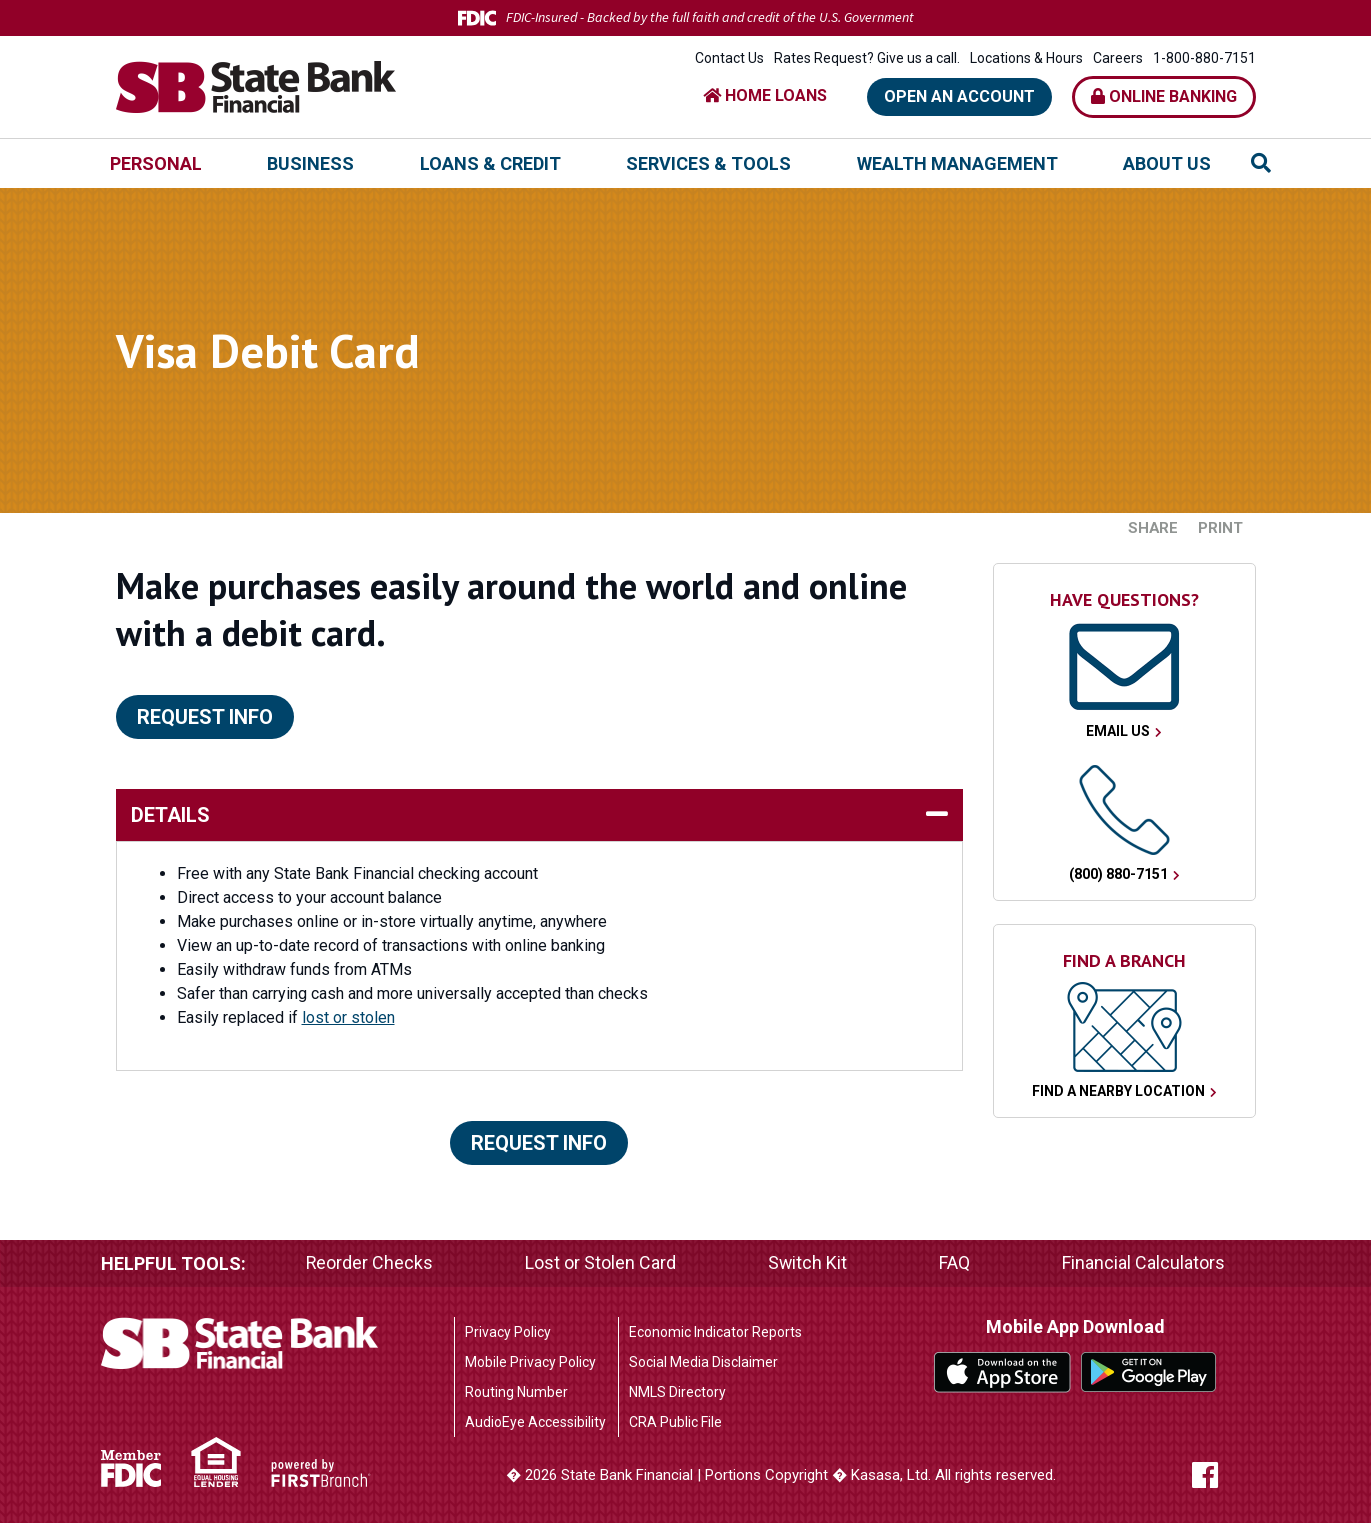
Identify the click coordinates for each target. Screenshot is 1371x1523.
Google (1149, 1372)
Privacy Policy (508, 1332)
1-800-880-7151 (1204, 58)
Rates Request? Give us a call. (867, 58)
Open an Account (959, 96)
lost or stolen (348, 1017)
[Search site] (1261, 163)
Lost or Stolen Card (601, 1263)
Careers (1118, 58)
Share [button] (1152, 528)
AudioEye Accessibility (535, 1422)
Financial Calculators (1143, 1263)
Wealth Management (957, 163)
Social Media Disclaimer (703, 1362)
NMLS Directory (677, 1392)
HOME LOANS (765, 95)
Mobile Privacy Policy (530, 1362)
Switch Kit (808, 1263)
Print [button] (1220, 528)
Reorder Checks (370, 1263)
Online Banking (1164, 96)
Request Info (205, 717)
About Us (1167, 163)
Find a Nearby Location (1118, 1091)
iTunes (1002, 1372)
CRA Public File (675, 1422)
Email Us (1118, 731)
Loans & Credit (490, 163)
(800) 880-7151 (1118, 874)
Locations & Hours (1026, 58)
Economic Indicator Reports (715, 1332)
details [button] (170, 815)
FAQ (954, 1263)
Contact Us (729, 58)
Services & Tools (708, 163)
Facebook (1223, 1475)
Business (310, 163)
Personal (156, 163)
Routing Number (516, 1392)
